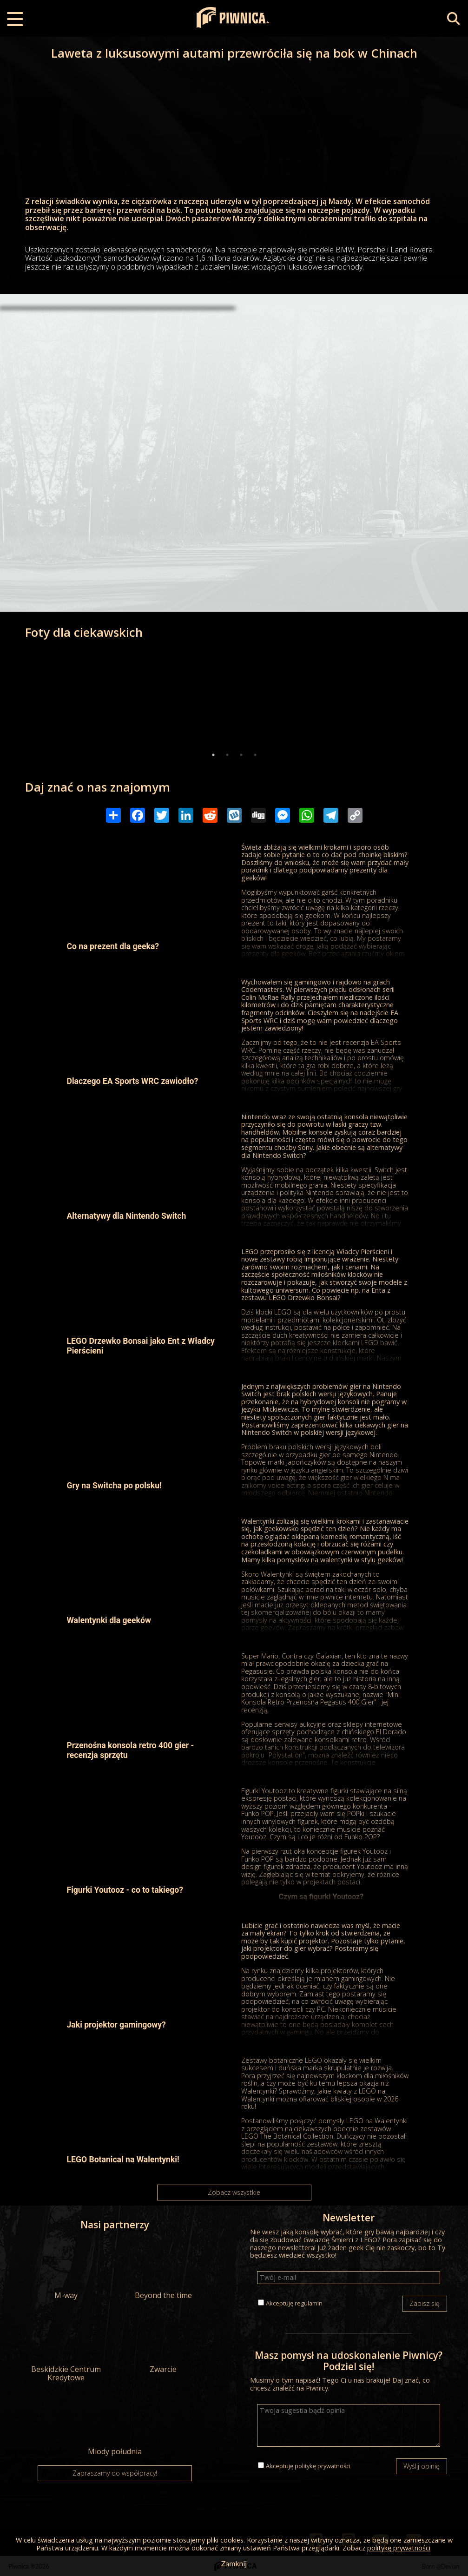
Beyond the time (163, 2269)
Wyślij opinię (421, 2466)
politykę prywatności (322, 2466)
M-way (65, 2269)
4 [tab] (255, 755)
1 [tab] (213, 755)
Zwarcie (163, 2343)
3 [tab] (241, 755)
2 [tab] (227, 755)
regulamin (309, 2303)
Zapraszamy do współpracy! (115, 2473)
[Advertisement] (234, 382)
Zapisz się (424, 2303)
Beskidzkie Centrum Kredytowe (65, 2348)
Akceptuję (294, 2303)
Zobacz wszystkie (234, 2192)
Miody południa (114, 2426)
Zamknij (234, 2563)
